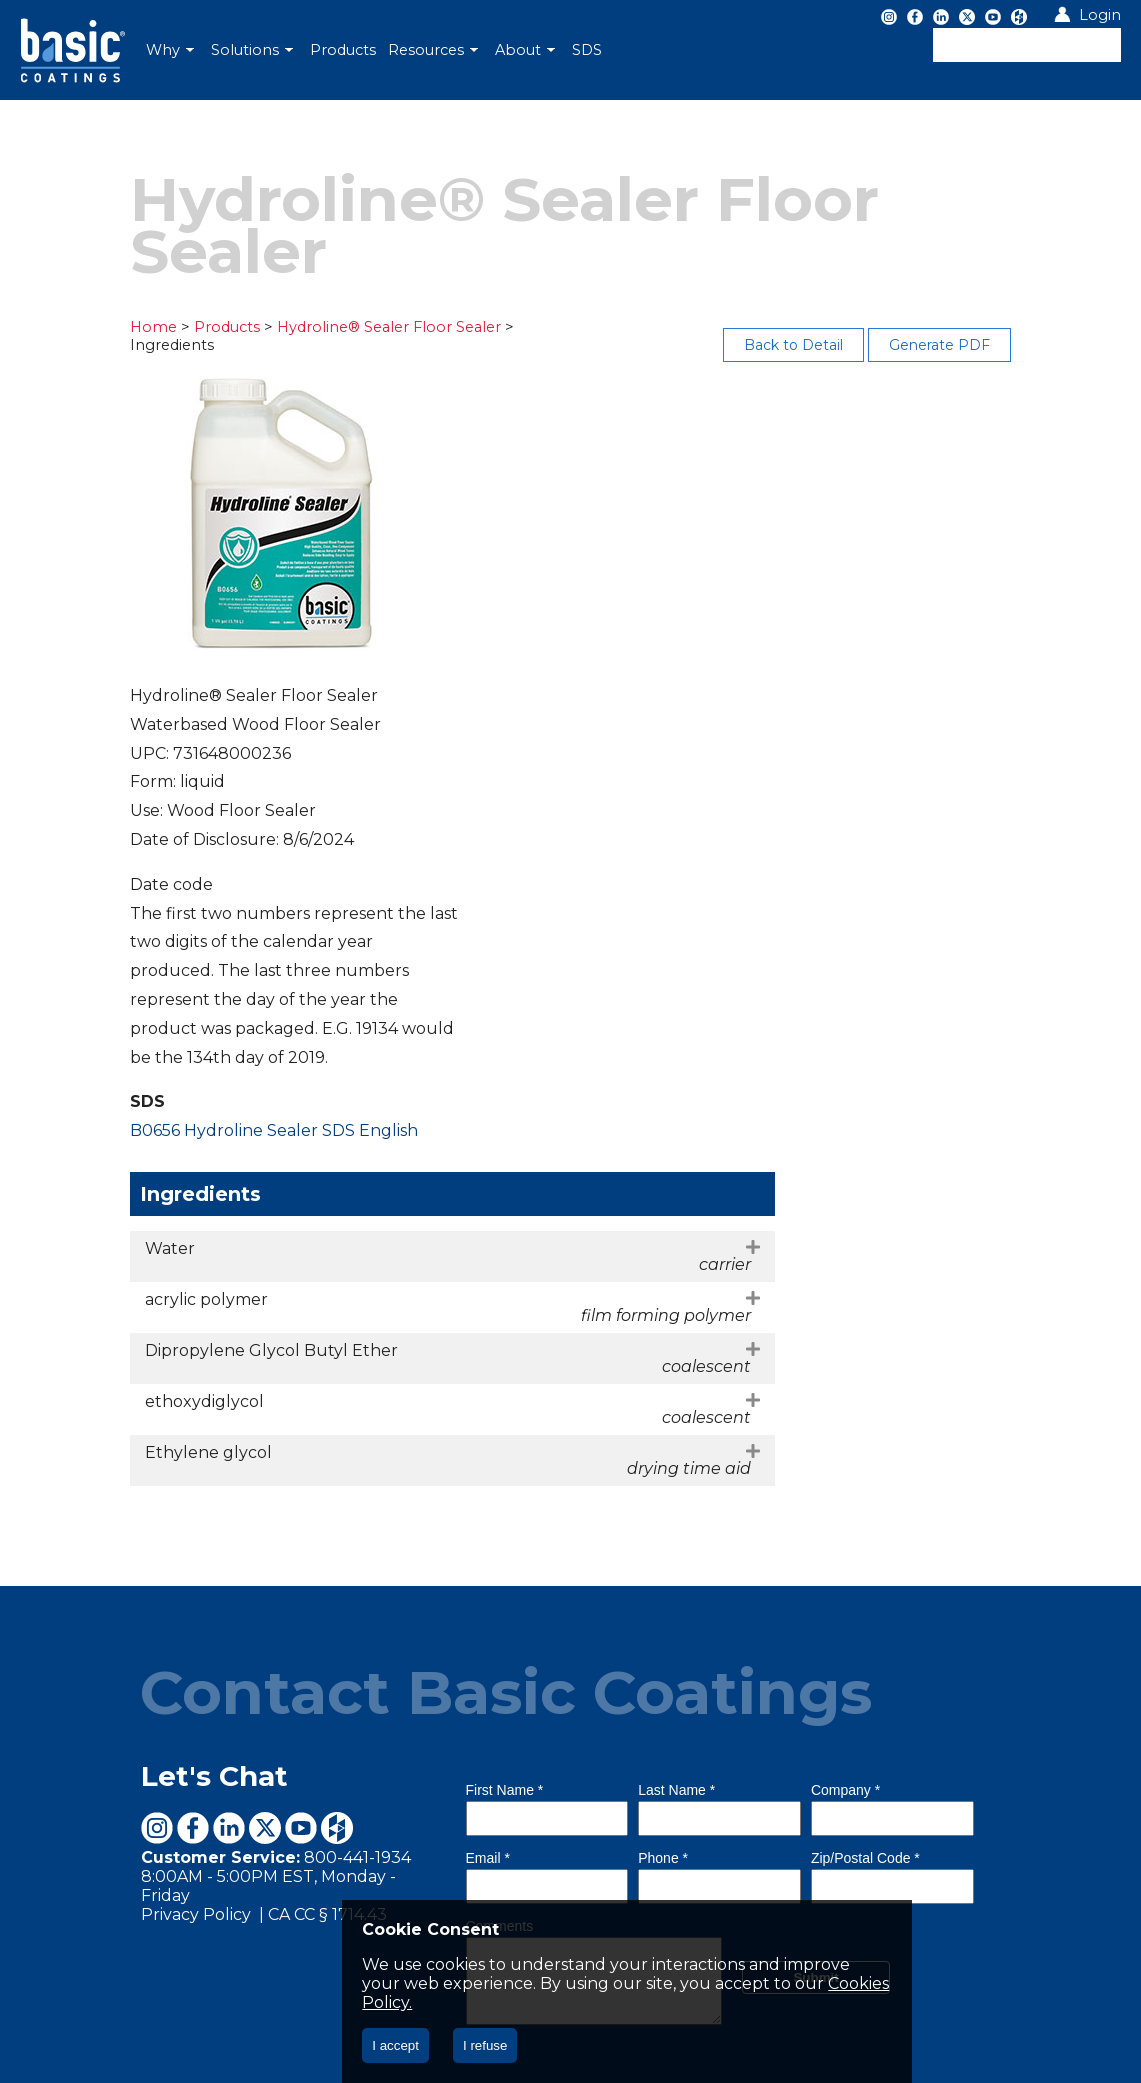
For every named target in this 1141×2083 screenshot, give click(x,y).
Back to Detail (828, 345)
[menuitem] (172, 50)
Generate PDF (974, 345)
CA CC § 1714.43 (293, 1647)
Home (119, 327)
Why (170, 50)
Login (1100, 15)
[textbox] (1027, 45)
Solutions (252, 50)
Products (343, 50)
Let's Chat (180, 1509)
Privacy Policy (164, 1647)
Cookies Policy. (532, 2002)
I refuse (485, 2045)
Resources (433, 50)
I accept (395, 2045)
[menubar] (435, 50)
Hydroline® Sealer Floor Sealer (357, 327)
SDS (587, 50)
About (525, 50)
